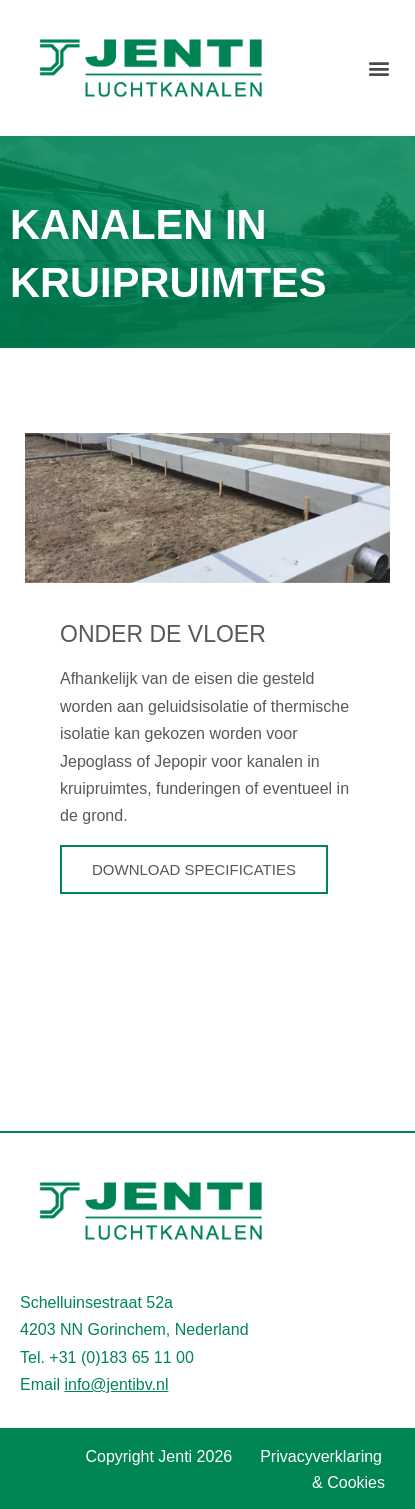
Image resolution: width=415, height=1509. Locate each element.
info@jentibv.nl (116, 1384)
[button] (378, 67)
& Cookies (348, 1482)
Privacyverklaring (321, 1456)
